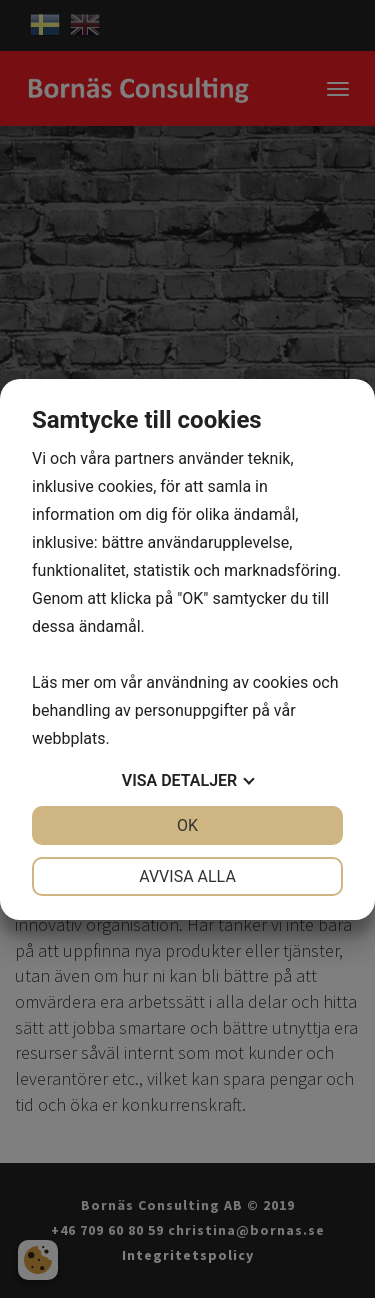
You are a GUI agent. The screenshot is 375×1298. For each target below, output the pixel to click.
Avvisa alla (187, 876)
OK (187, 825)
